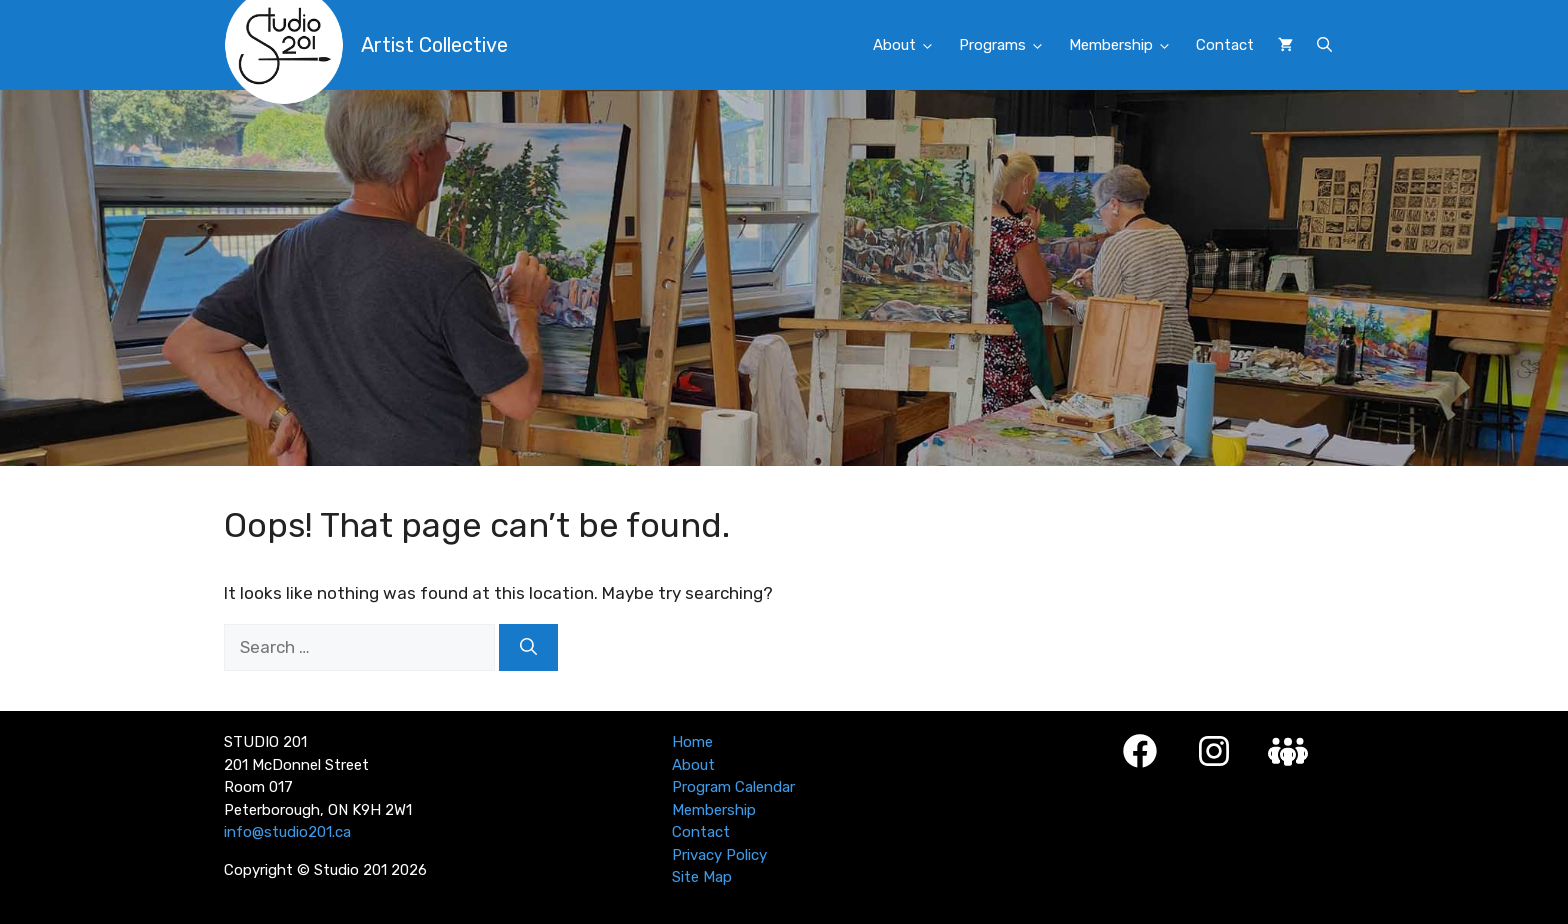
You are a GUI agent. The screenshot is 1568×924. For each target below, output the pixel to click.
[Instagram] (1214, 751)
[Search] (528, 648)
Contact (1225, 45)
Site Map (702, 877)
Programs (1008, 46)
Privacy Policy (719, 855)
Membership (1126, 46)
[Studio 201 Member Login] (1288, 751)
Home (692, 742)
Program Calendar (733, 787)
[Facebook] (1140, 751)
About (910, 46)
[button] (1324, 45)
